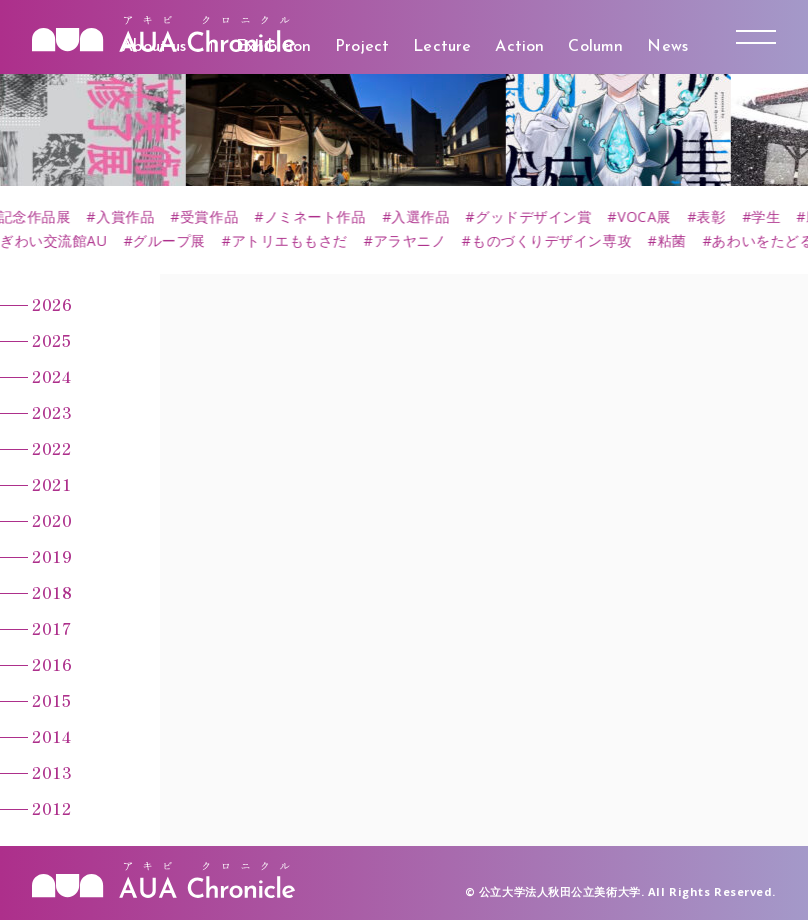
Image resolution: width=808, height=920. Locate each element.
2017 (51, 628)
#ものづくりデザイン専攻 (556, 241)
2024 (51, 376)
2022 (51, 448)
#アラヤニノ (414, 241)
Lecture (442, 47)
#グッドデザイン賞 (544, 217)
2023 (52, 412)
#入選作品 (432, 217)
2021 (51, 484)
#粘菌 (676, 241)
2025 (51, 340)
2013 (52, 772)
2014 (51, 736)
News (667, 47)
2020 (52, 520)
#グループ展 (174, 241)
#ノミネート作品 (325, 217)
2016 (52, 664)
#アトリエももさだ (294, 241)
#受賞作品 (220, 217)
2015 (51, 700)
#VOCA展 (655, 217)
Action (519, 47)
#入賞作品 (137, 217)
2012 (51, 808)
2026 (52, 304)
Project (362, 47)
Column (595, 47)
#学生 (777, 217)
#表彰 (722, 217)
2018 (52, 592)
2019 (52, 556)
